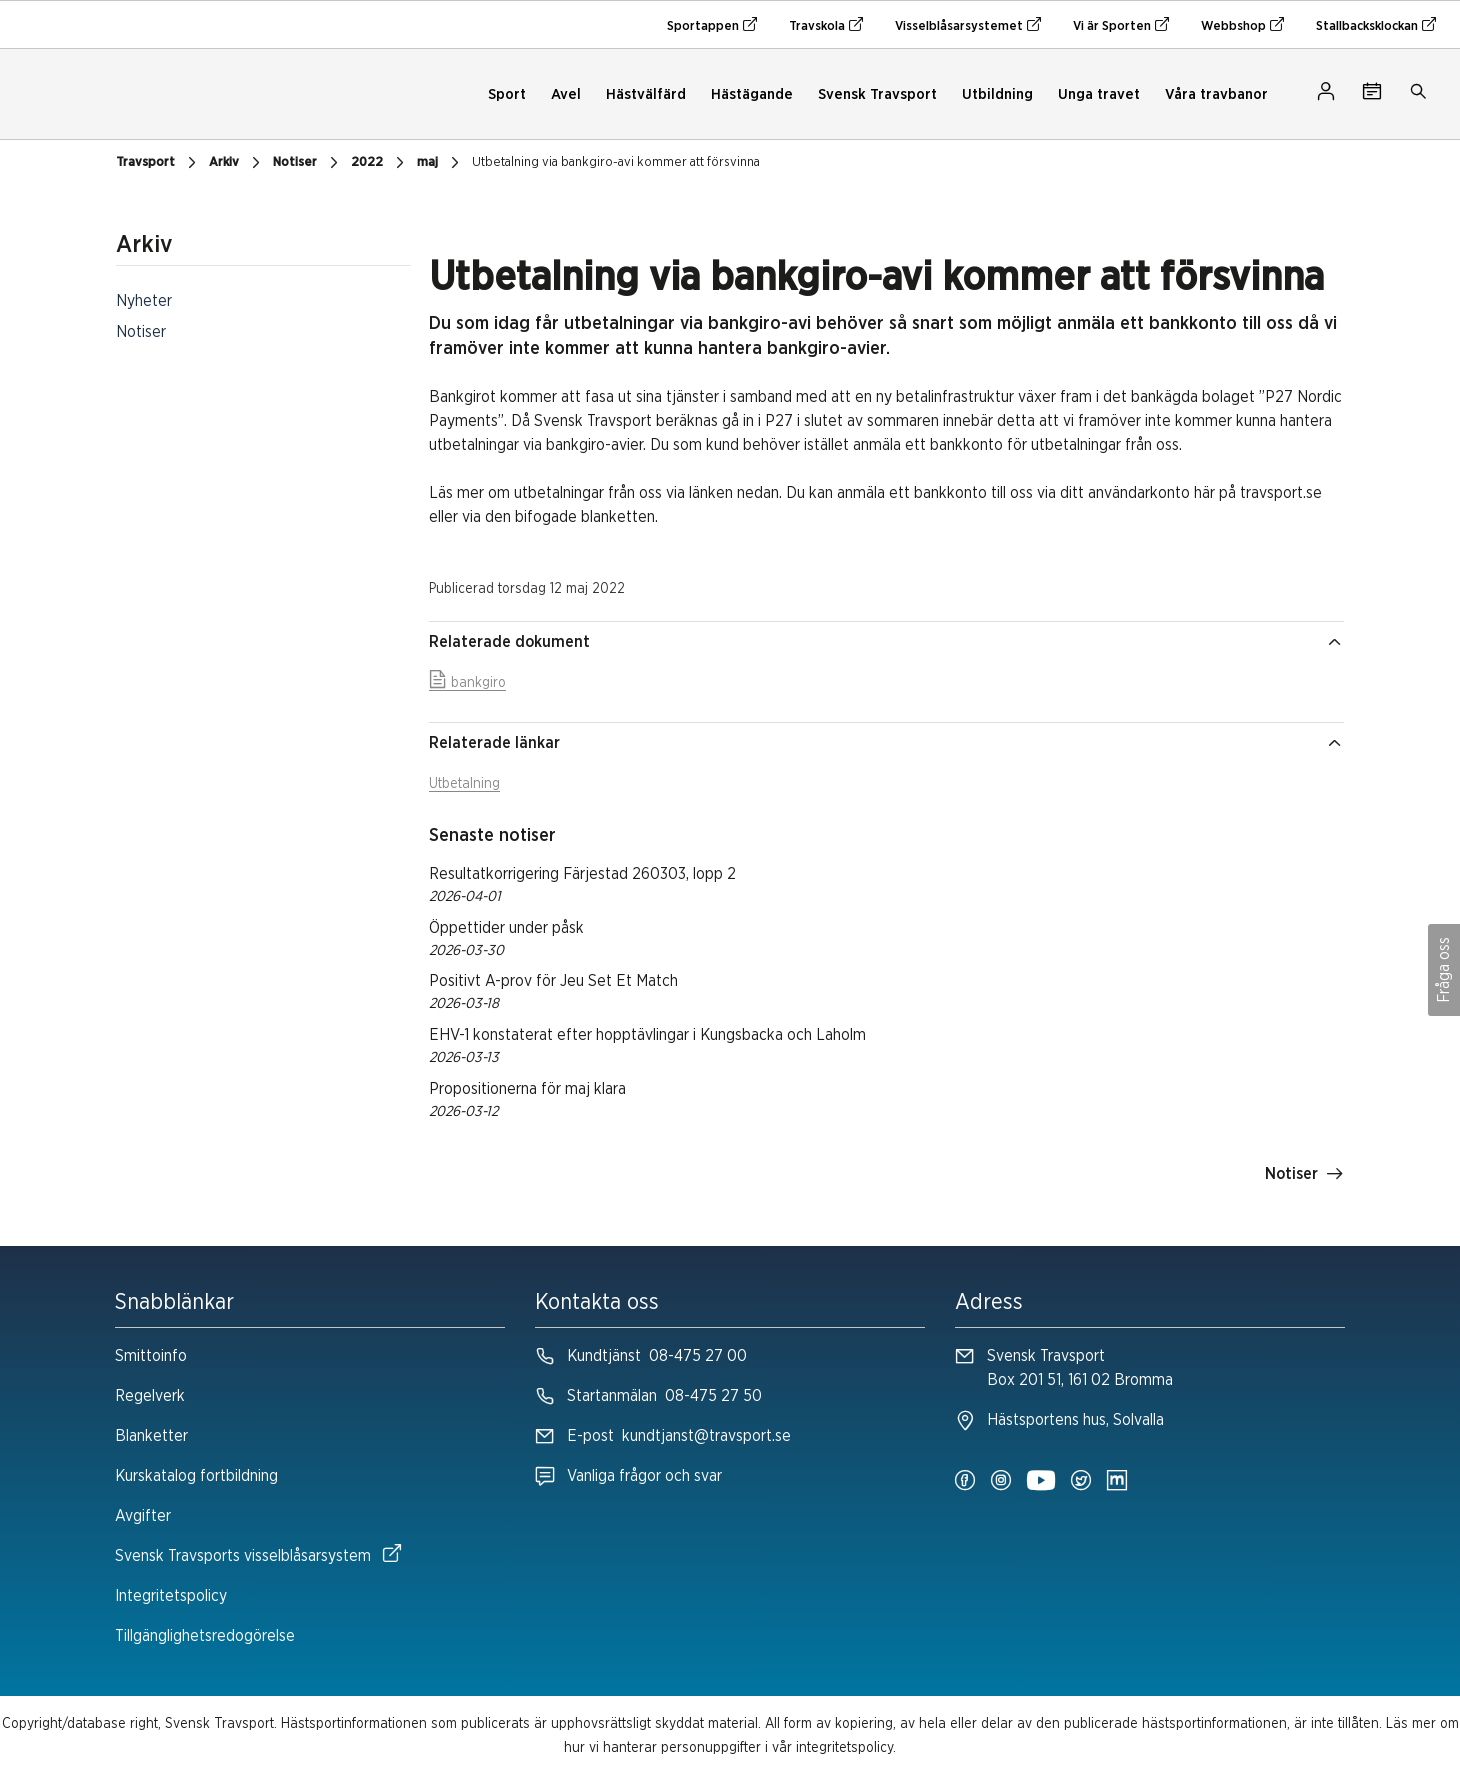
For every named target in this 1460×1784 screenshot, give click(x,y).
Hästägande (752, 94)
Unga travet (1099, 94)
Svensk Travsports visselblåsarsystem (258, 1554)
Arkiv (237, 163)
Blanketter (151, 1436)
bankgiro (467, 683)
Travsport (158, 163)
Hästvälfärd (646, 94)
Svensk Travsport (877, 94)
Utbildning (997, 94)
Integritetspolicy (171, 1596)
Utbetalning (464, 784)
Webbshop (1242, 25)
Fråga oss (1444, 970)
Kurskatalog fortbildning (196, 1476)
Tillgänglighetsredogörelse (205, 1636)
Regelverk (150, 1396)
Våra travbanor (1216, 94)
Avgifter (143, 1516)
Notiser (308, 163)
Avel (566, 94)
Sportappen (712, 25)
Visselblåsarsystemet (968, 25)
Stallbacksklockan (1376, 25)
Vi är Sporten (1121, 25)
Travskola (826, 25)
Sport (507, 94)
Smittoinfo (151, 1356)
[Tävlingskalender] (1372, 94)
